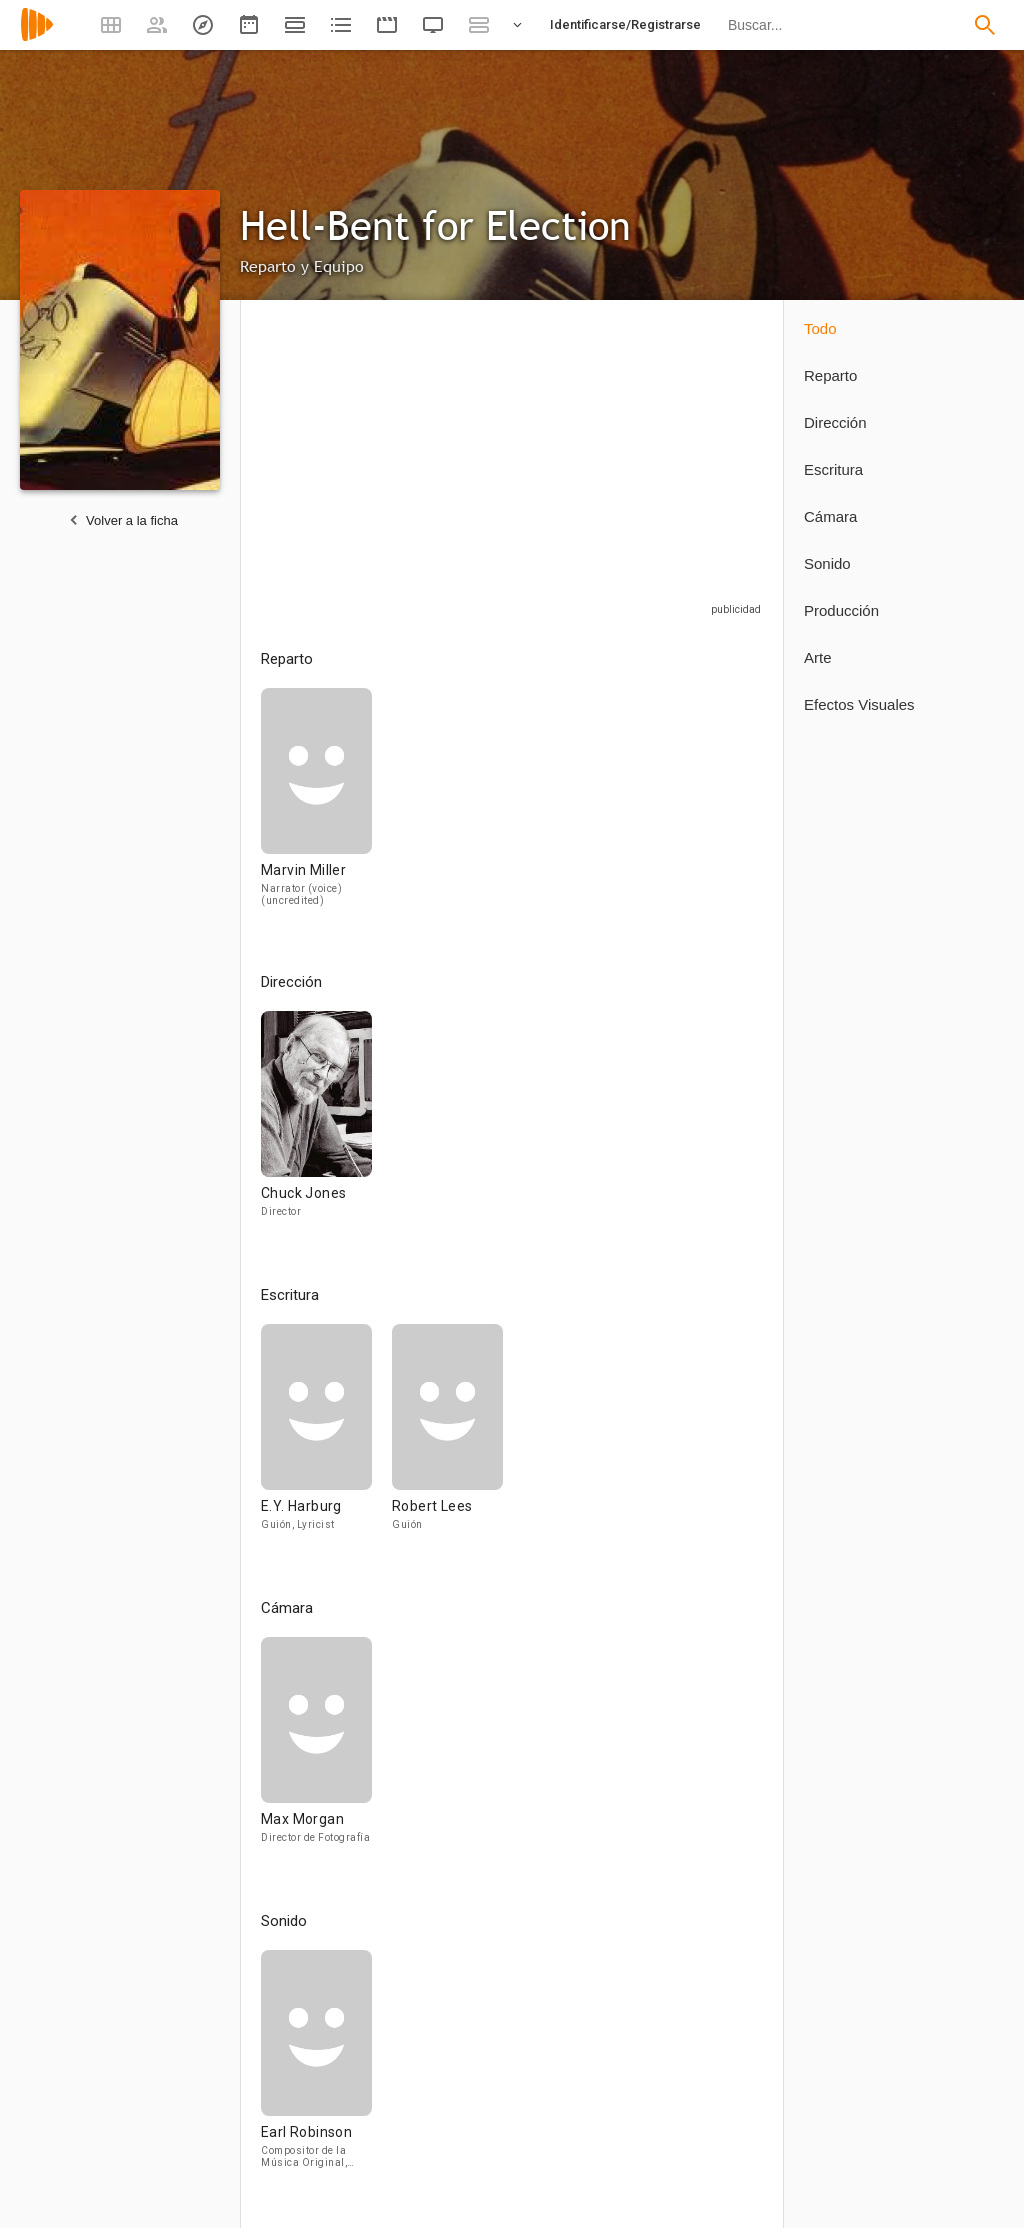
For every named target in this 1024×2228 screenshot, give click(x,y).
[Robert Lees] (447, 1436)
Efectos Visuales (859, 704)
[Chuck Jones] (316, 1123)
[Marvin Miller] (316, 805)
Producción (841, 610)
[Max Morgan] (316, 1749)
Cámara (830, 516)
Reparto (830, 375)
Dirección (835, 422)
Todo (820, 328)
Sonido (827, 563)
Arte (818, 657)
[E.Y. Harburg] (326, 1436)
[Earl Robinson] (316, 2067)
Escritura (833, 469)
